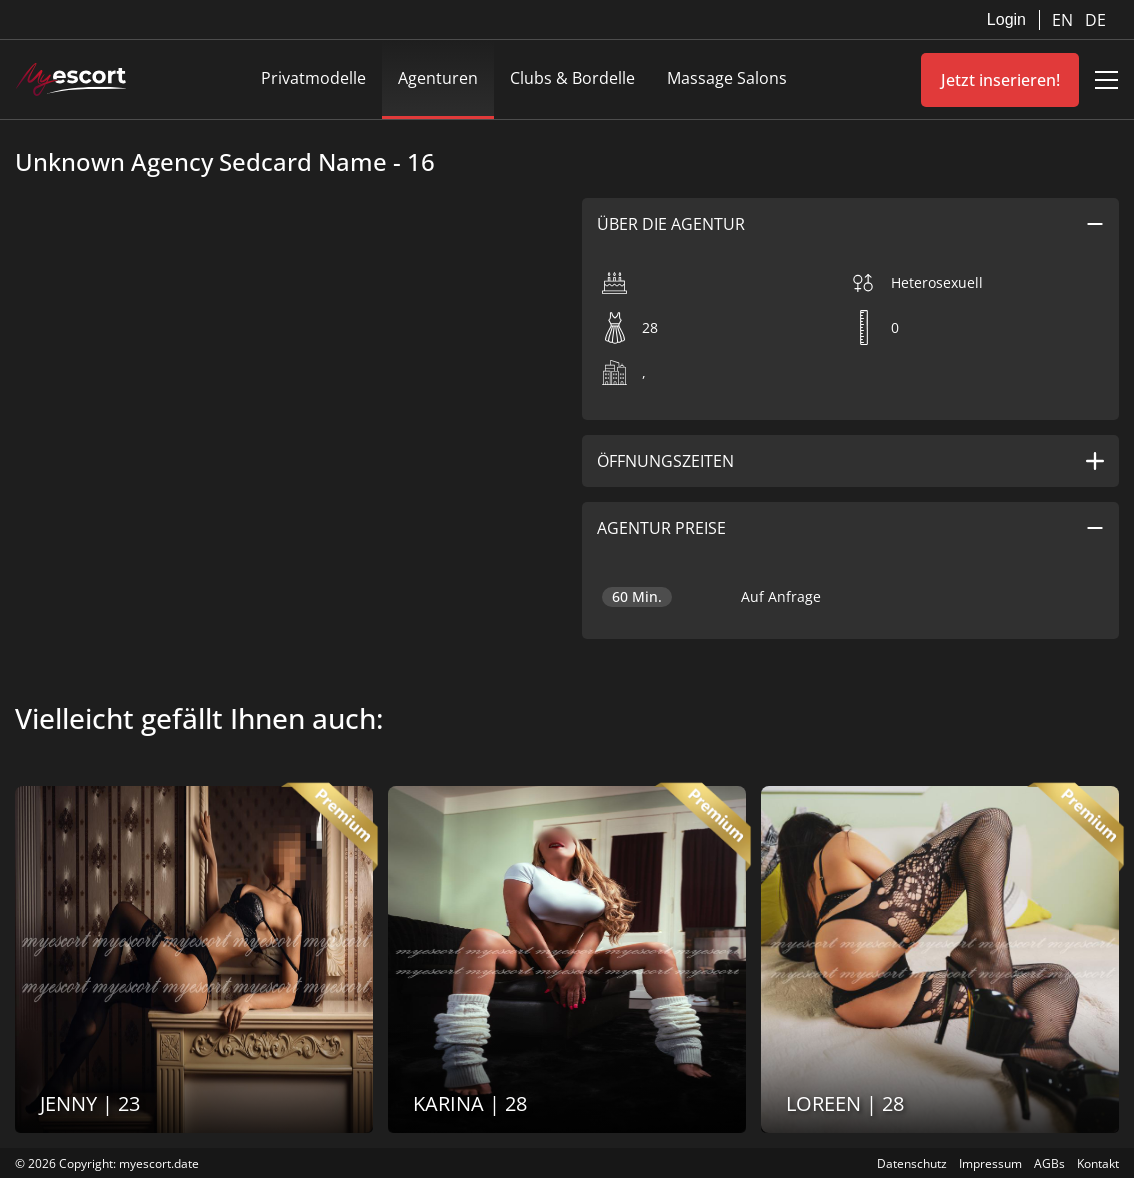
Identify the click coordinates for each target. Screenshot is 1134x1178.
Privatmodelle (313, 78)
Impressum (990, 1163)
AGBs (1049, 1163)
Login (1006, 19)
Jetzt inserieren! (1000, 80)
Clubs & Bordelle (572, 78)
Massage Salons (727, 78)
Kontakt (1098, 1163)
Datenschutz (912, 1163)
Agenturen (438, 78)
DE (1095, 20)
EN (1064, 20)
